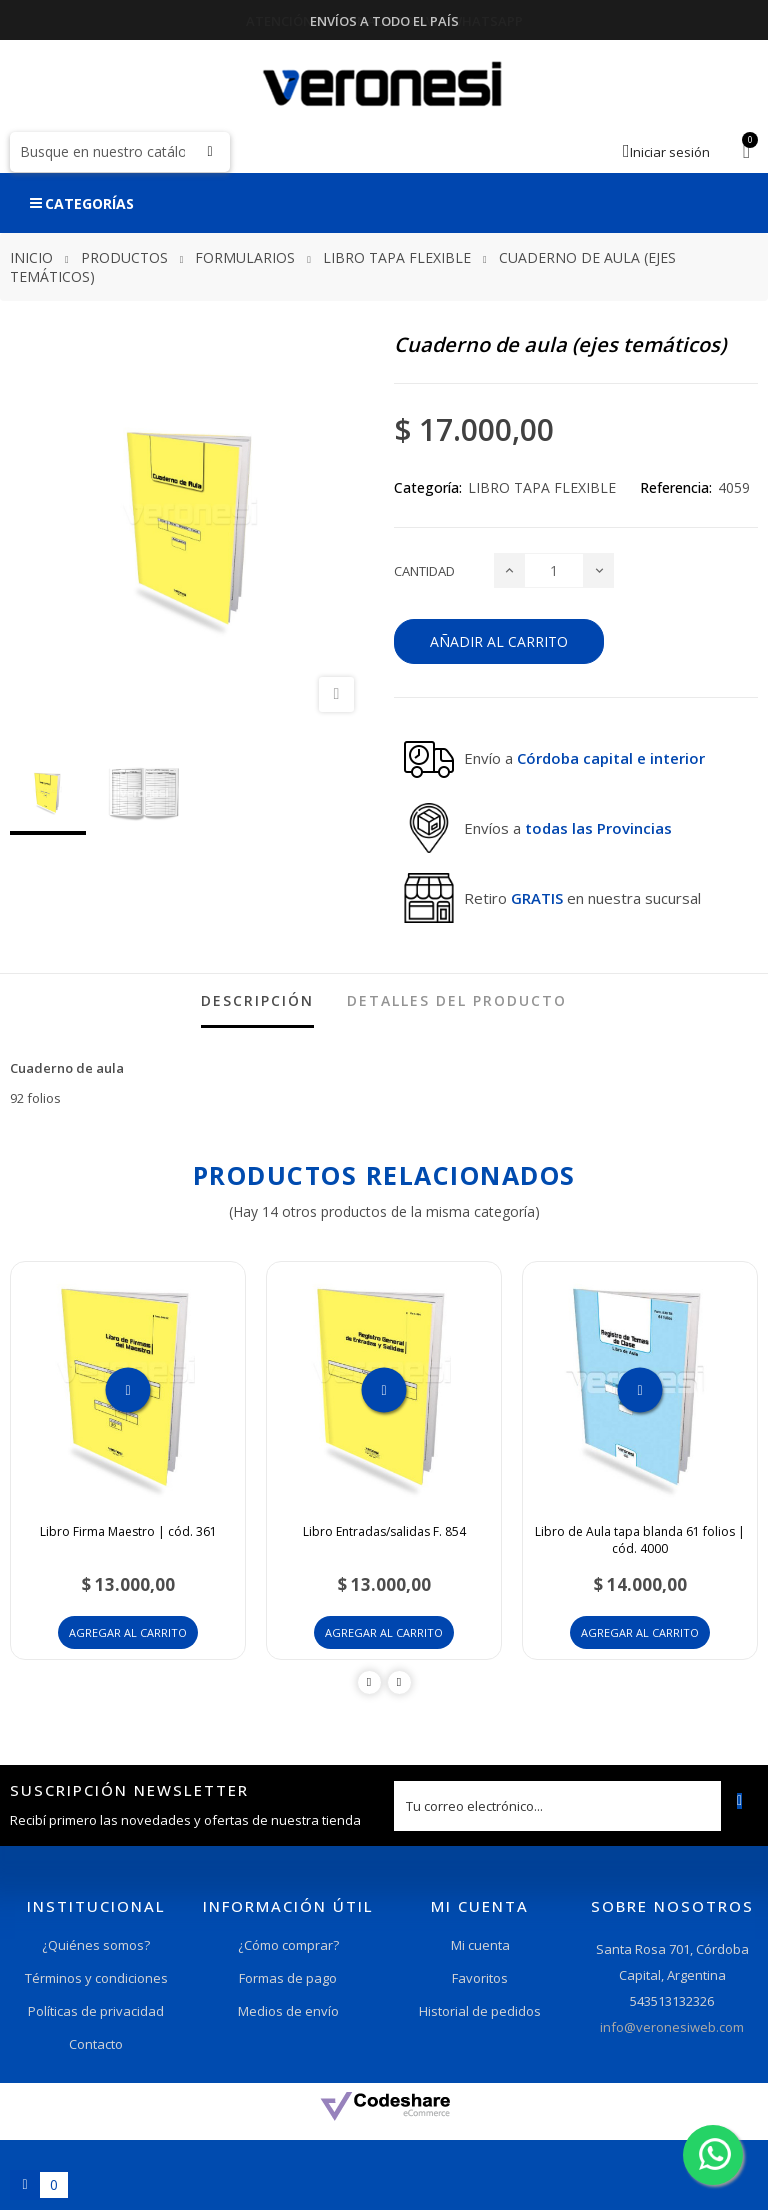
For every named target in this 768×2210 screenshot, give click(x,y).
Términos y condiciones (96, 1978)
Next (399, 1682)
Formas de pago (288, 1978)
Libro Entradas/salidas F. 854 (384, 1531)
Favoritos (480, 1978)
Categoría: (428, 487)
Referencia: (676, 487)
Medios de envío (288, 2011)
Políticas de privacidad (96, 2011)
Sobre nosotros (672, 1906)
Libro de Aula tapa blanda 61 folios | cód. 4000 (640, 1540)
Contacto (96, 2044)
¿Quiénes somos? (96, 1945)
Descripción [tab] (257, 1000)
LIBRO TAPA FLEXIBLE (542, 487)
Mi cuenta (480, 1945)
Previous (369, 1682)
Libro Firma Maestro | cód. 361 (128, 1531)
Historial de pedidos (480, 2011)
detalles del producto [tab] (457, 1000)
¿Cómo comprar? (288, 1945)
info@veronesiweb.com (672, 2027)
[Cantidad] (554, 570)
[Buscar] (120, 152)
